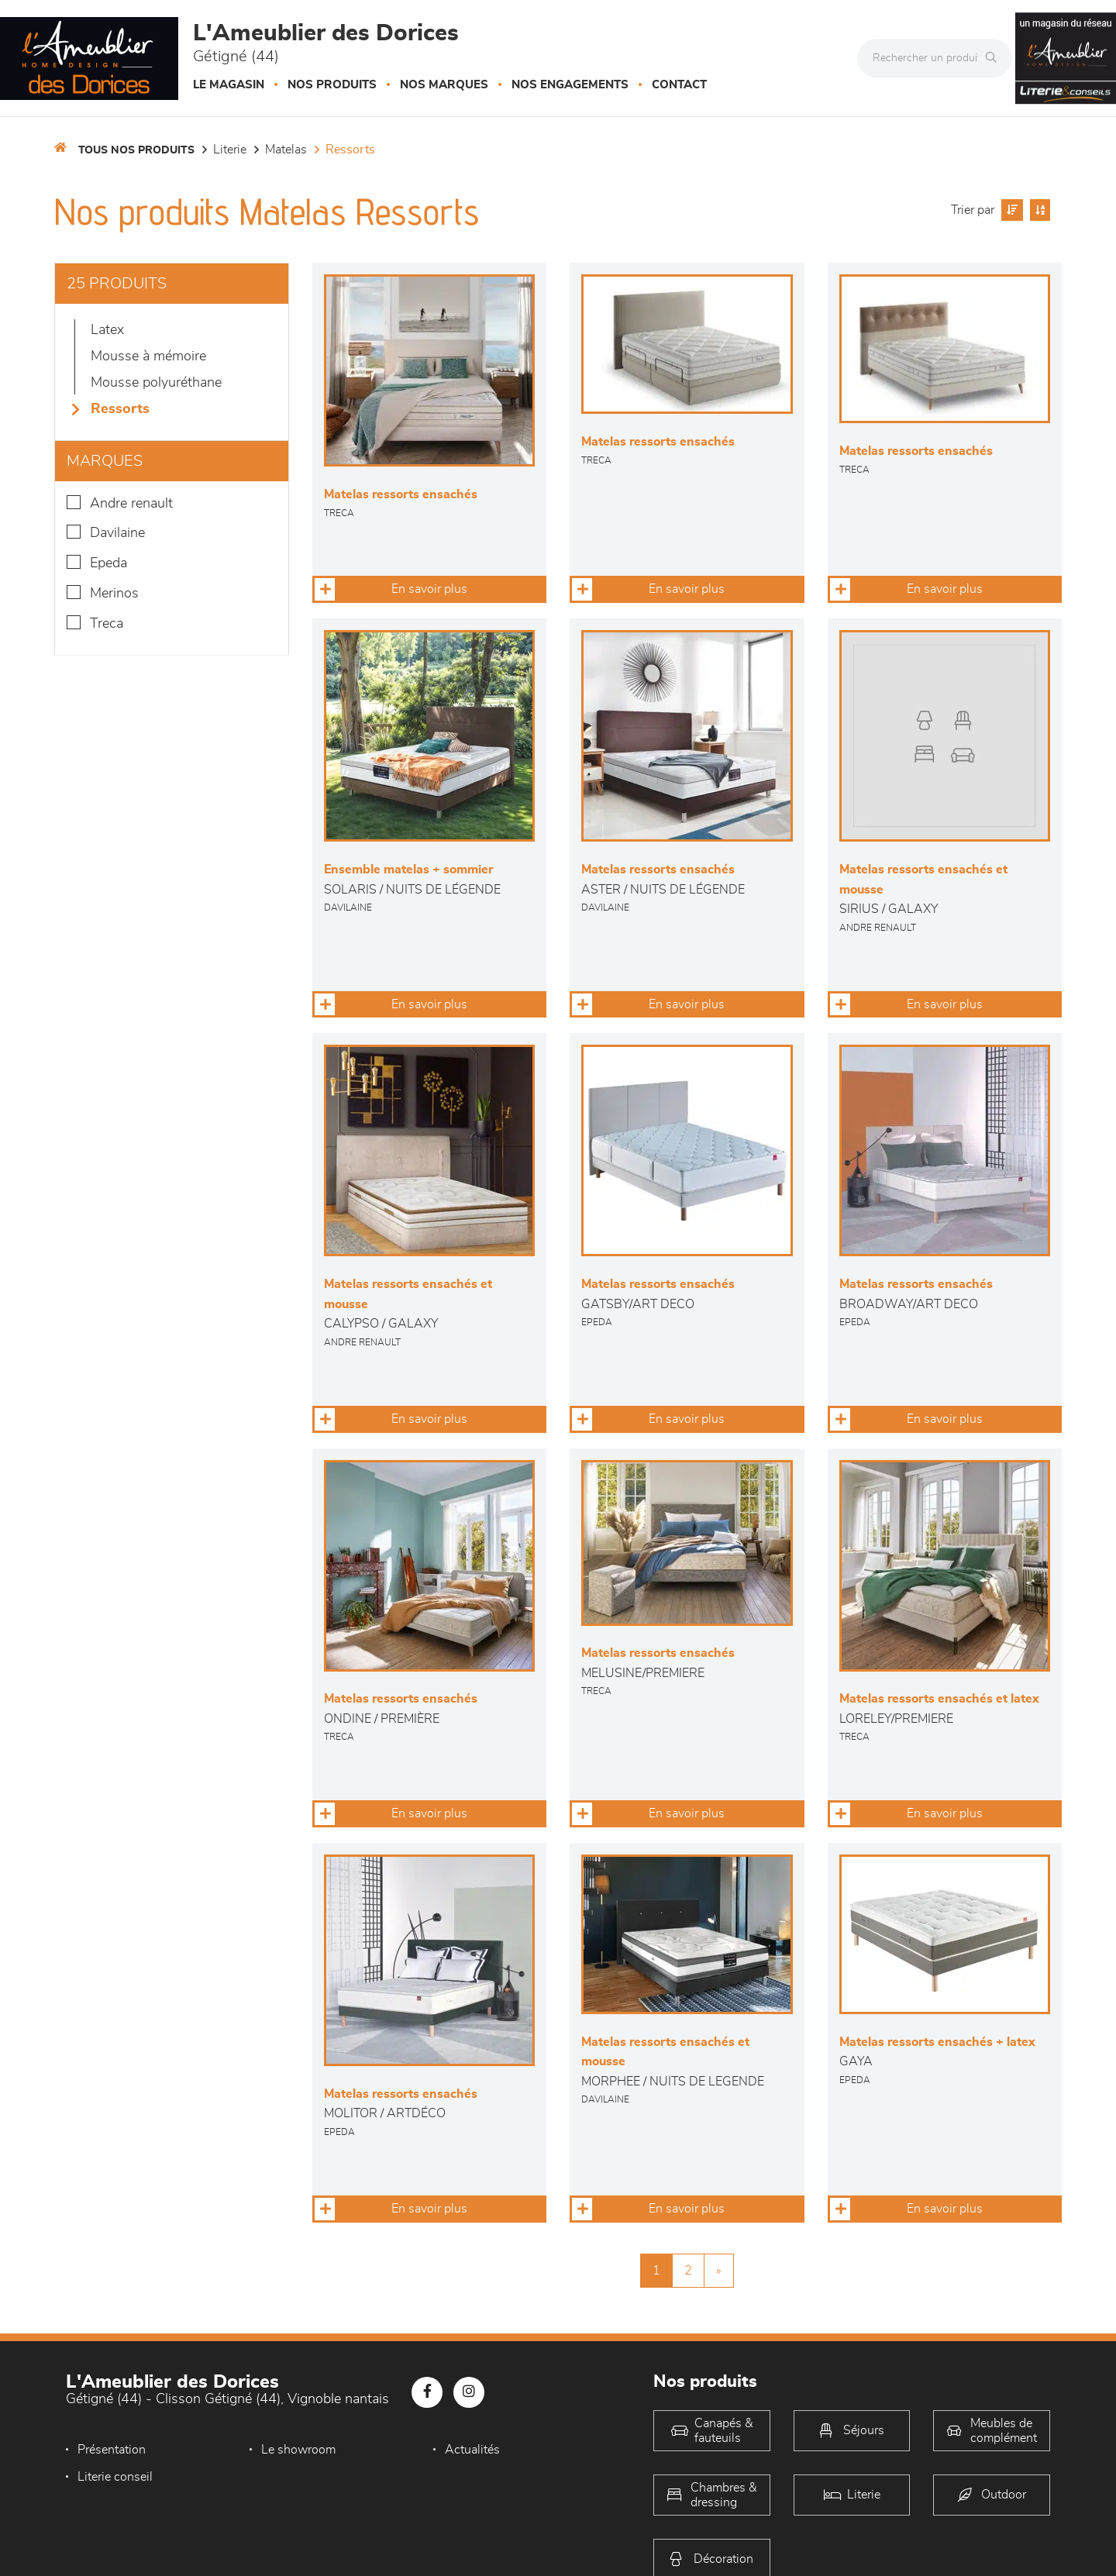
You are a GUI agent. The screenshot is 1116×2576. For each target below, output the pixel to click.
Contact (679, 85)
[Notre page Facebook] (427, 2392)
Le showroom (298, 2449)
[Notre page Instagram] (468, 2392)
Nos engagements (570, 85)
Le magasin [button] (228, 85)
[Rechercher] (995, 58)
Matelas (286, 149)
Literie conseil (115, 2477)
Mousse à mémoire (148, 356)
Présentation (112, 2449)
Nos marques (444, 85)
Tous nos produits (136, 150)
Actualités (472, 2449)
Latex (107, 330)
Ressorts (350, 149)
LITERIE (229, 149)
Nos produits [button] (332, 85)
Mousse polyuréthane (156, 383)
